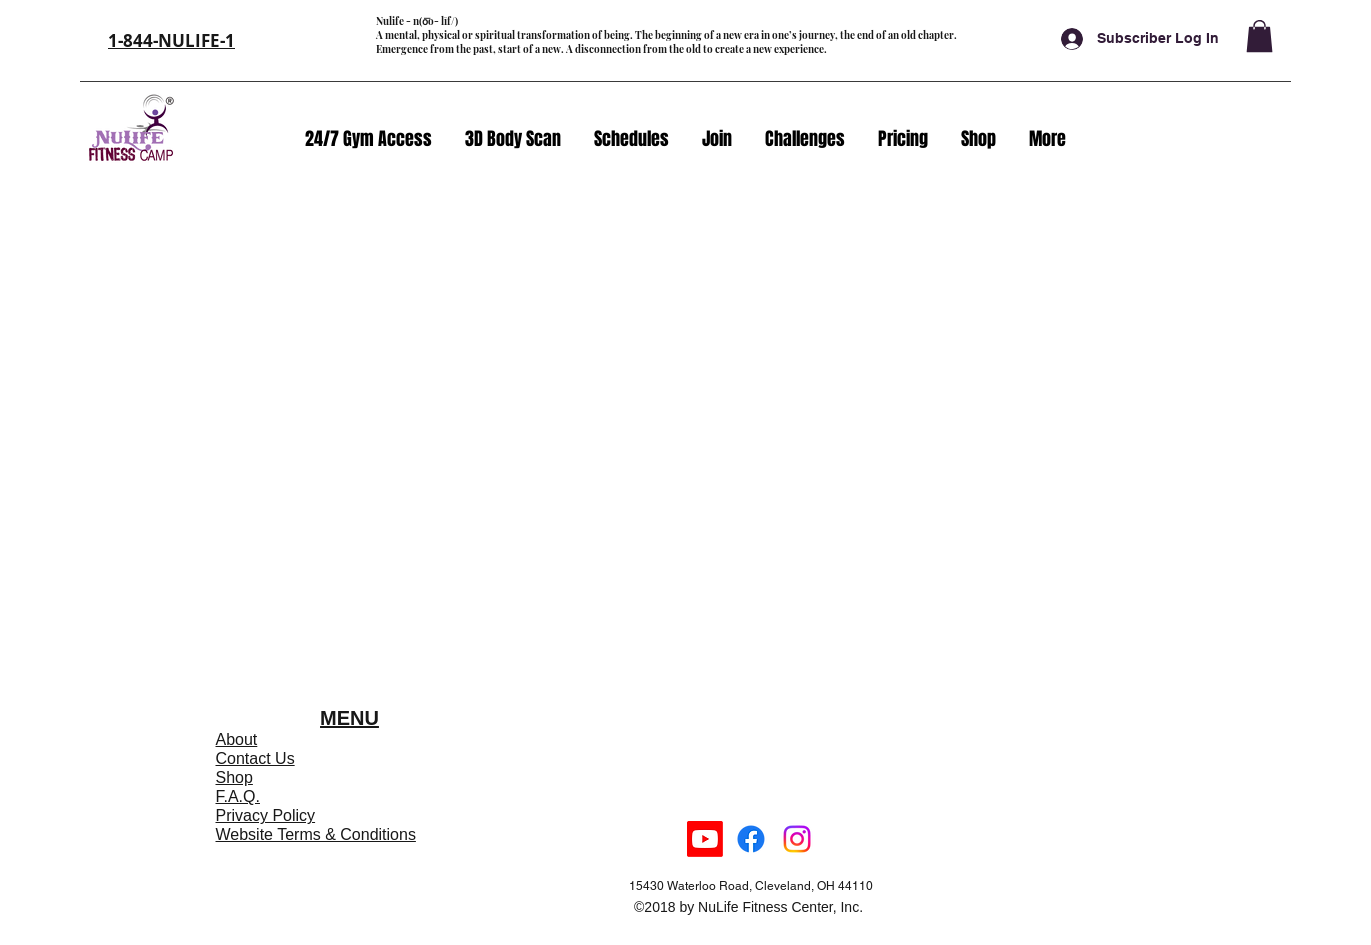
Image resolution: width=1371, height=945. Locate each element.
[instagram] (797, 839)
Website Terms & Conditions (316, 834)
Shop (234, 777)
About (237, 739)
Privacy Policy (266, 815)
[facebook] (751, 839)
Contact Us (255, 758)
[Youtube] (705, 839)
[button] (1259, 36)
